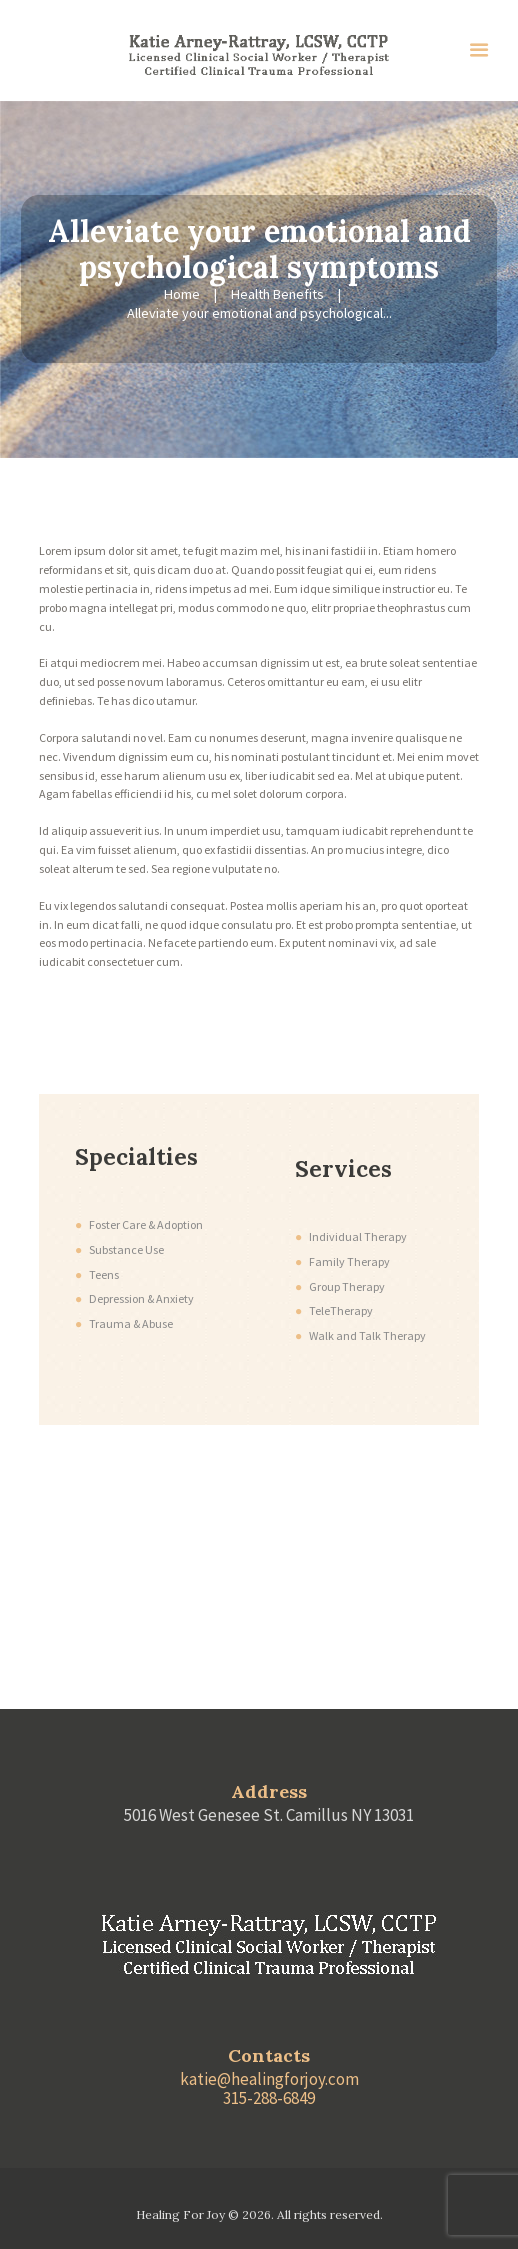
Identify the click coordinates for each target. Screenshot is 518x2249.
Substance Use (126, 1249)
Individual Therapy (358, 1236)
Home (182, 294)
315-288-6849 (269, 2098)
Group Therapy (347, 1286)
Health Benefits (277, 294)
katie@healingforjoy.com (269, 2079)
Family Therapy (349, 1261)
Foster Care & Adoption (146, 1224)
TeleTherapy (341, 1310)
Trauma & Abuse (131, 1323)
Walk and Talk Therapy (367, 1335)
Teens (104, 1274)
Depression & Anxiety (141, 1298)
